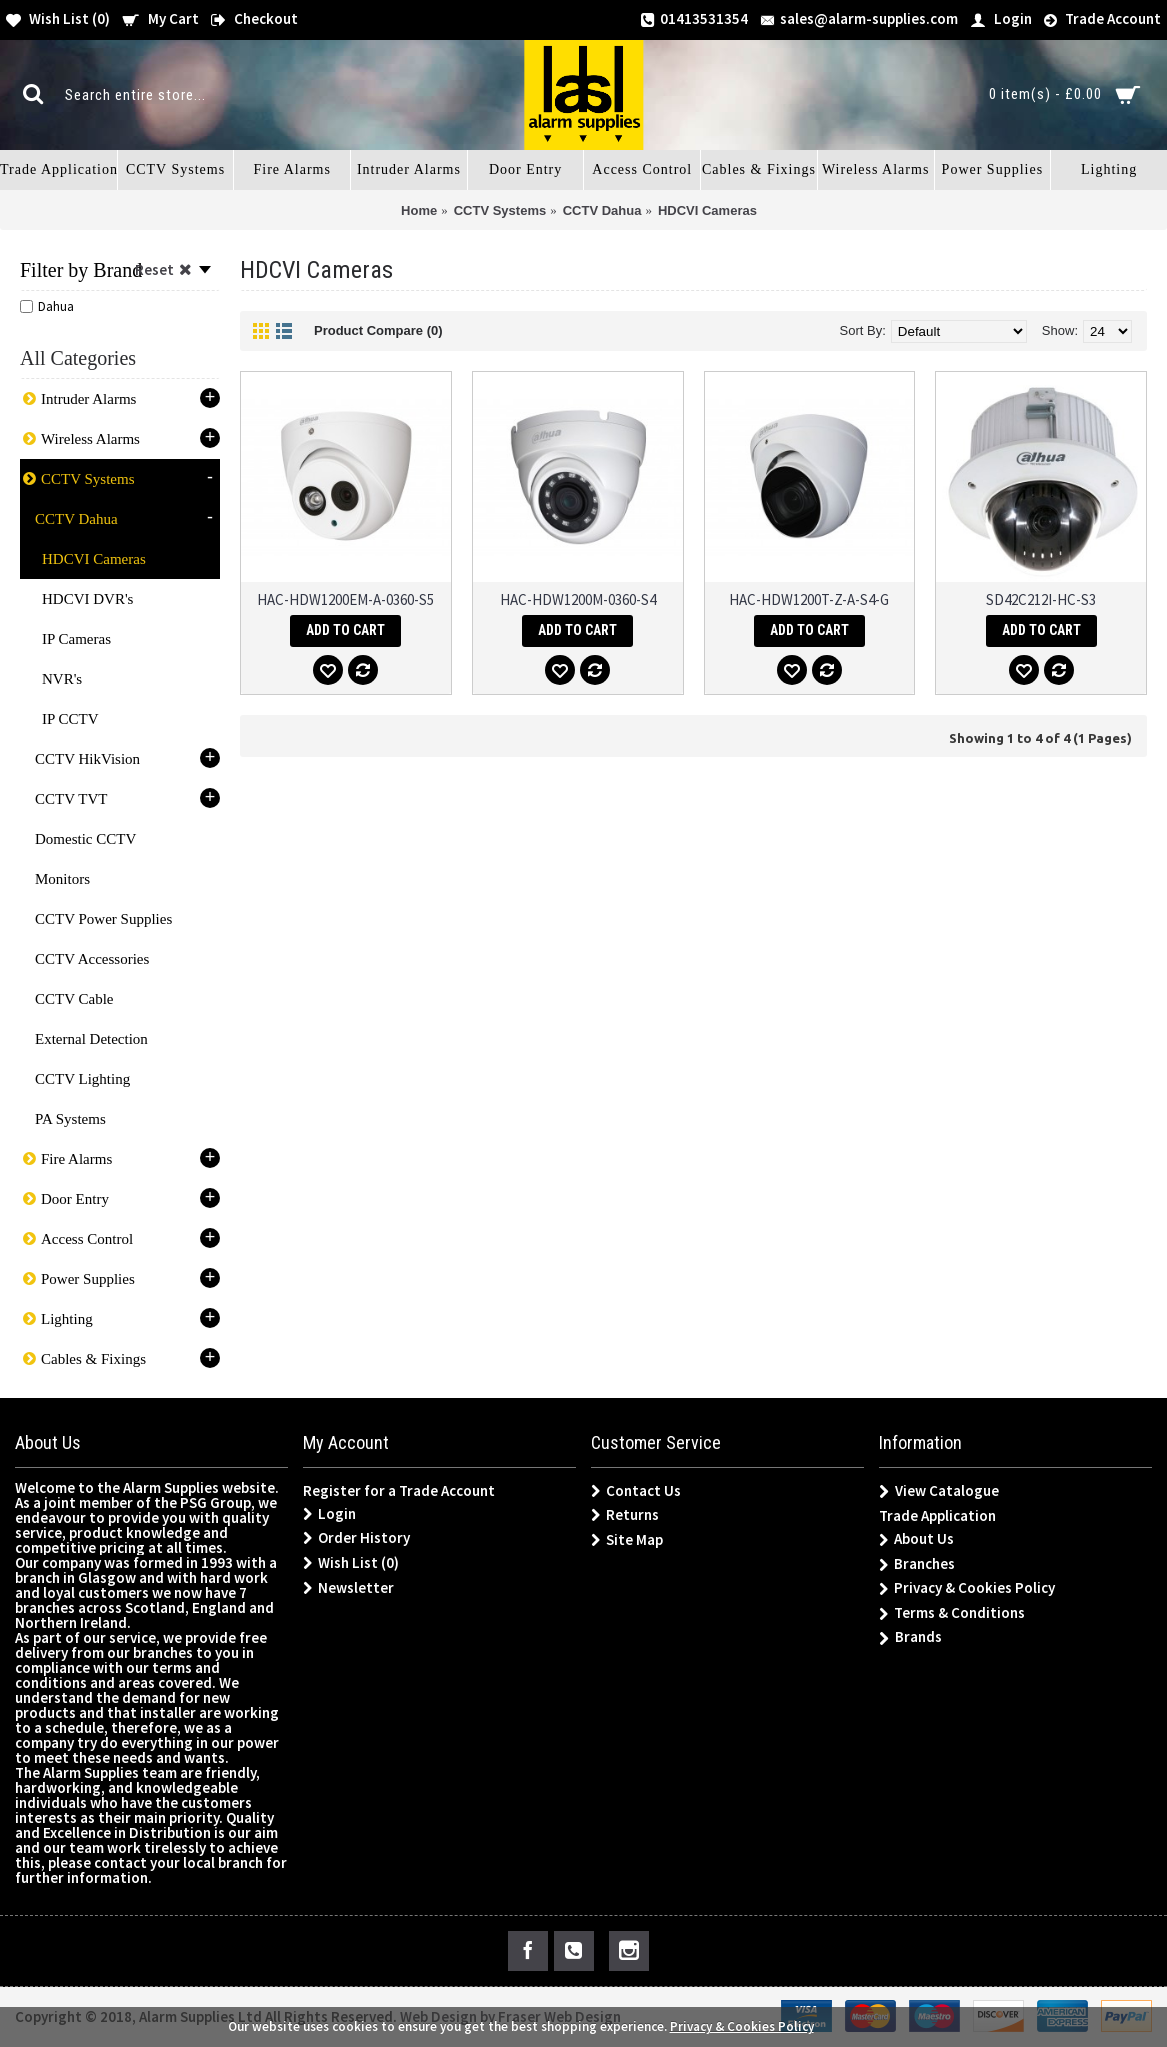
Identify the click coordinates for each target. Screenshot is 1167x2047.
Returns (625, 1515)
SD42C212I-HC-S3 (1041, 599)
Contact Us (636, 1491)
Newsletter (348, 1588)
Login (329, 1514)
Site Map (627, 1540)
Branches (917, 1564)
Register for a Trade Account (399, 1490)
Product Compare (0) (378, 330)
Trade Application (937, 1515)
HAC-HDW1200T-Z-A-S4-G (809, 599)
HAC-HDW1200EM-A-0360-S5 (345, 599)
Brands (910, 1637)
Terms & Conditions (952, 1613)
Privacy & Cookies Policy (967, 1588)
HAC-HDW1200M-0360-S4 (578, 599)
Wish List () (351, 1563)
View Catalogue (939, 1491)
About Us (916, 1539)
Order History (356, 1538)
